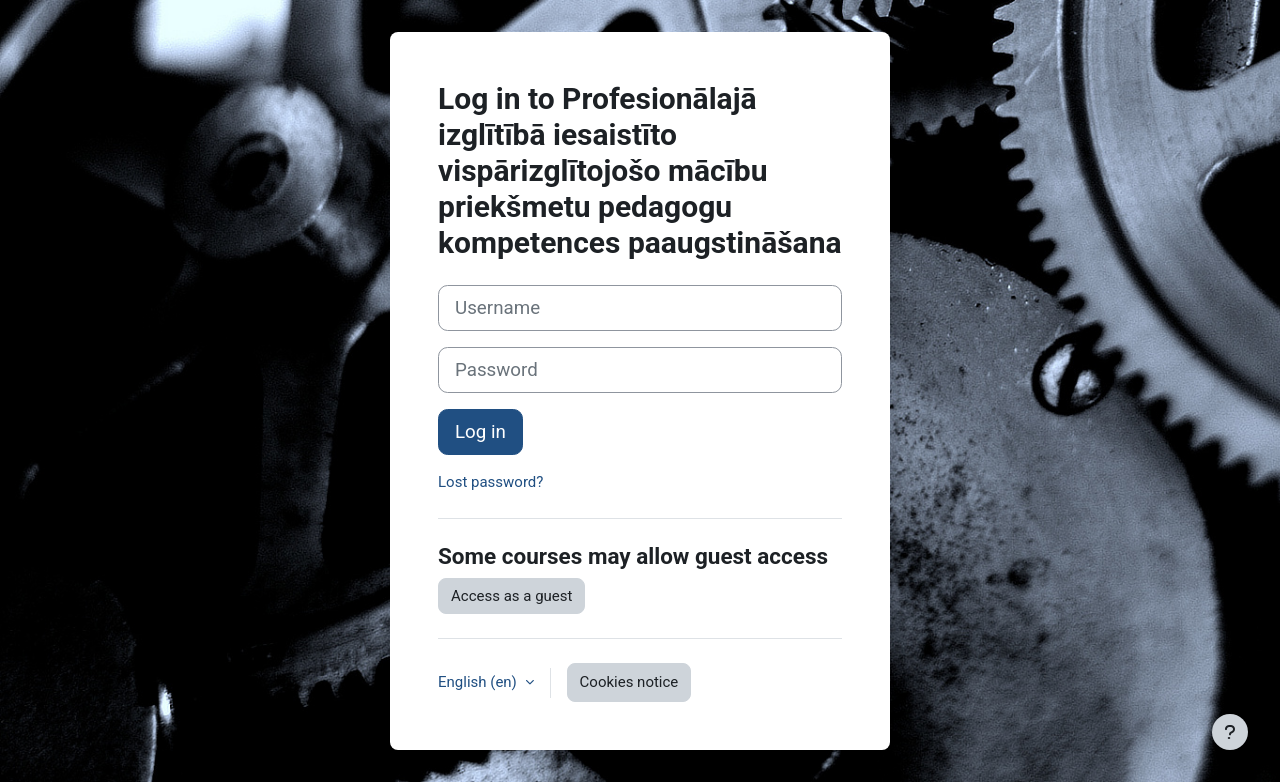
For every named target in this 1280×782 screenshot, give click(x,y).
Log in (480, 432)
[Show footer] (1230, 732)
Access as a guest (511, 596)
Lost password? (490, 482)
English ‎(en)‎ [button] (479, 682)
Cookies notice (629, 682)
